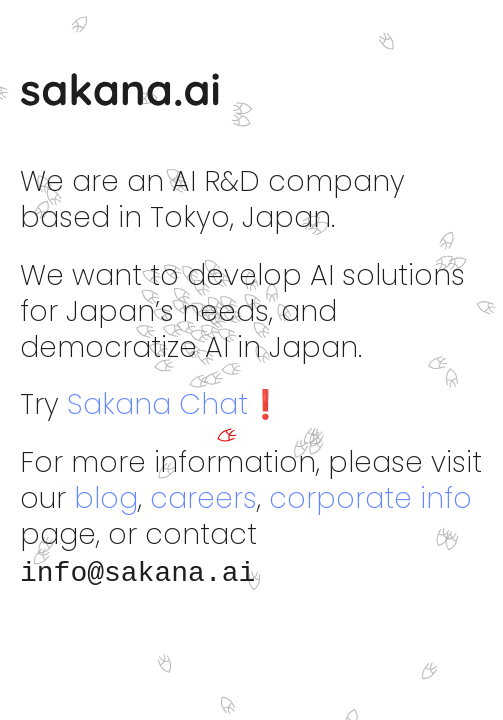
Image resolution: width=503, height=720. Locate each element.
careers (203, 498)
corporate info (370, 498)
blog (106, 498)
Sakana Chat (157, 404)
